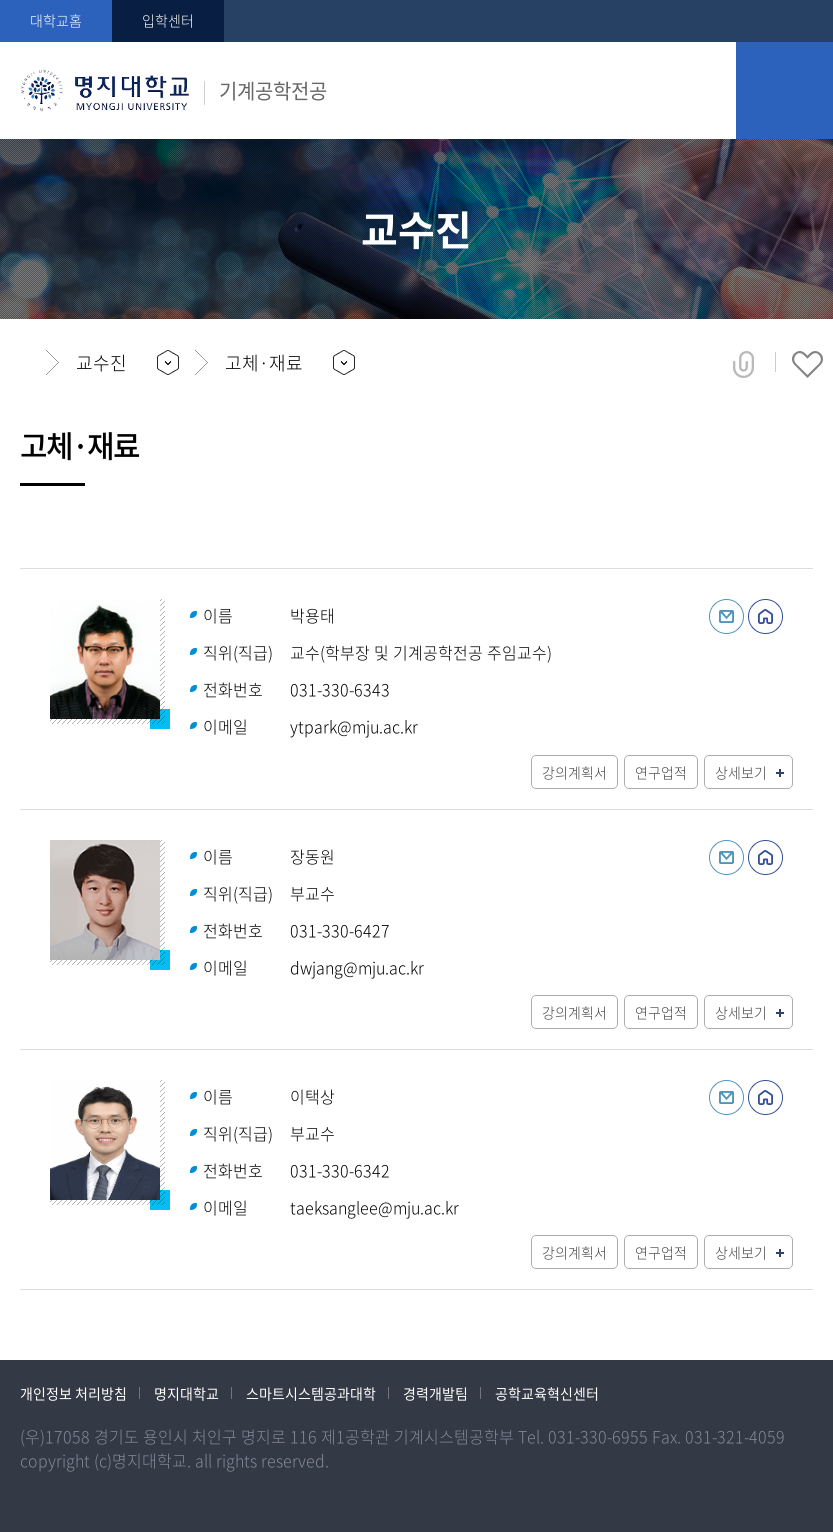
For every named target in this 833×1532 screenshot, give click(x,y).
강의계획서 (574, 772)
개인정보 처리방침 (73, 1393)
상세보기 (741, 772)
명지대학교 (186, 1393)
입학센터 (168, 20)
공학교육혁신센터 (547, 1393)
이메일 (726, 616)
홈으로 (25, 363)
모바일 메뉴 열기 (784, 90)
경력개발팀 (435, 1393)
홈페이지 (765, 616)
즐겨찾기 (807, 364)
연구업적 (661, 772)
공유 (743, 364)
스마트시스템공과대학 (311, 1393)
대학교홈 (56, 20)
